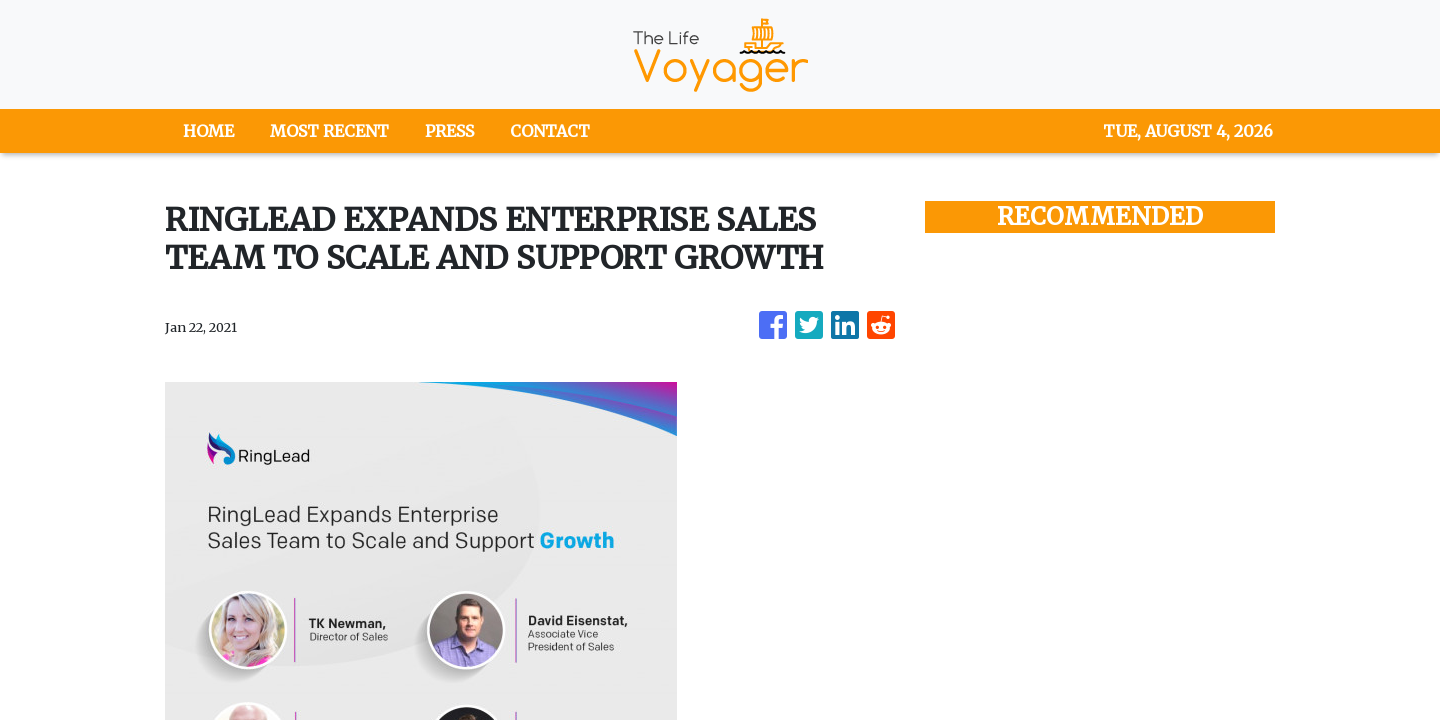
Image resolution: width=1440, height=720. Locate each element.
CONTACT (550, 131)
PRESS (449, 131)
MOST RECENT (329, 131)
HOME (208, 131)
